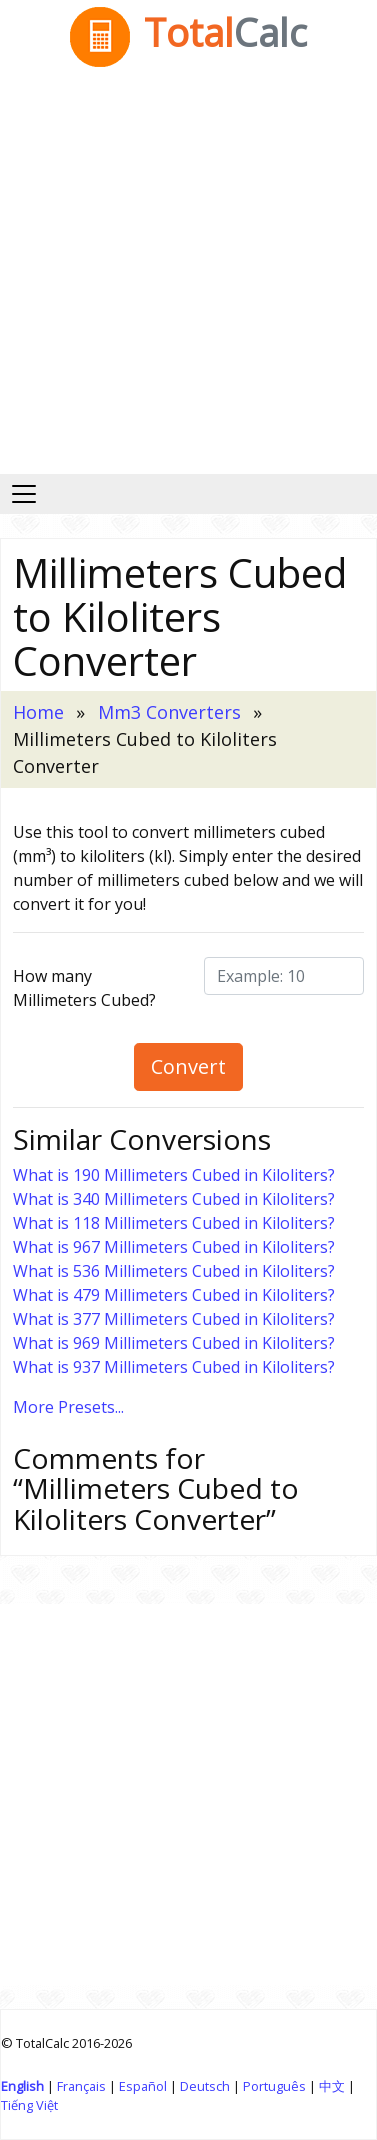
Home (38, 712)
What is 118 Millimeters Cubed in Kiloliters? (174, 1223)
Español (143, 2086)
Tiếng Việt (29, 2105)
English (22, 2086)
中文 (332, 2086)
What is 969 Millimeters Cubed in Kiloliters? (174, 1343)
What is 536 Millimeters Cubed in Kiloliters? (174, 1271)
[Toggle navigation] (24, 494)
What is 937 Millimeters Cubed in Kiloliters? (174, 1367)
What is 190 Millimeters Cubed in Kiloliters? (174, 1175)
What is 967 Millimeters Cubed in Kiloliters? (174, 1247)
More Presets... (68, 1407)
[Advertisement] (187, 276)
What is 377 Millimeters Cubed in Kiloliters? (174, 1319)
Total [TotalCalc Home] (188, 32)
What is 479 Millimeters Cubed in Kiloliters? (174, 1295)
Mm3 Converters (169, 712)
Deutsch (205, 2086)
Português (274, 2086)
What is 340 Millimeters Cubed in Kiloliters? (174, 1199)
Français (81, 2086)
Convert (188, 1066)
